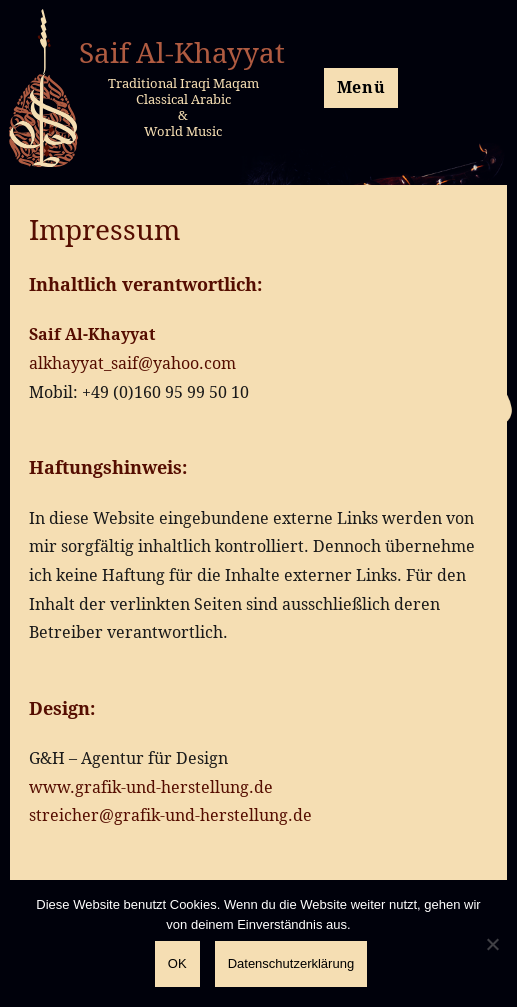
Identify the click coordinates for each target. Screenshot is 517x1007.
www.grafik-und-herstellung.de (151, 787)
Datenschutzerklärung (291, 963)
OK (177, 963)
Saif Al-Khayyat (182, 52)
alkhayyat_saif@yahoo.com (132, 363)
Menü (361, 87)
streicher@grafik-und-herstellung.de (170, 815)
